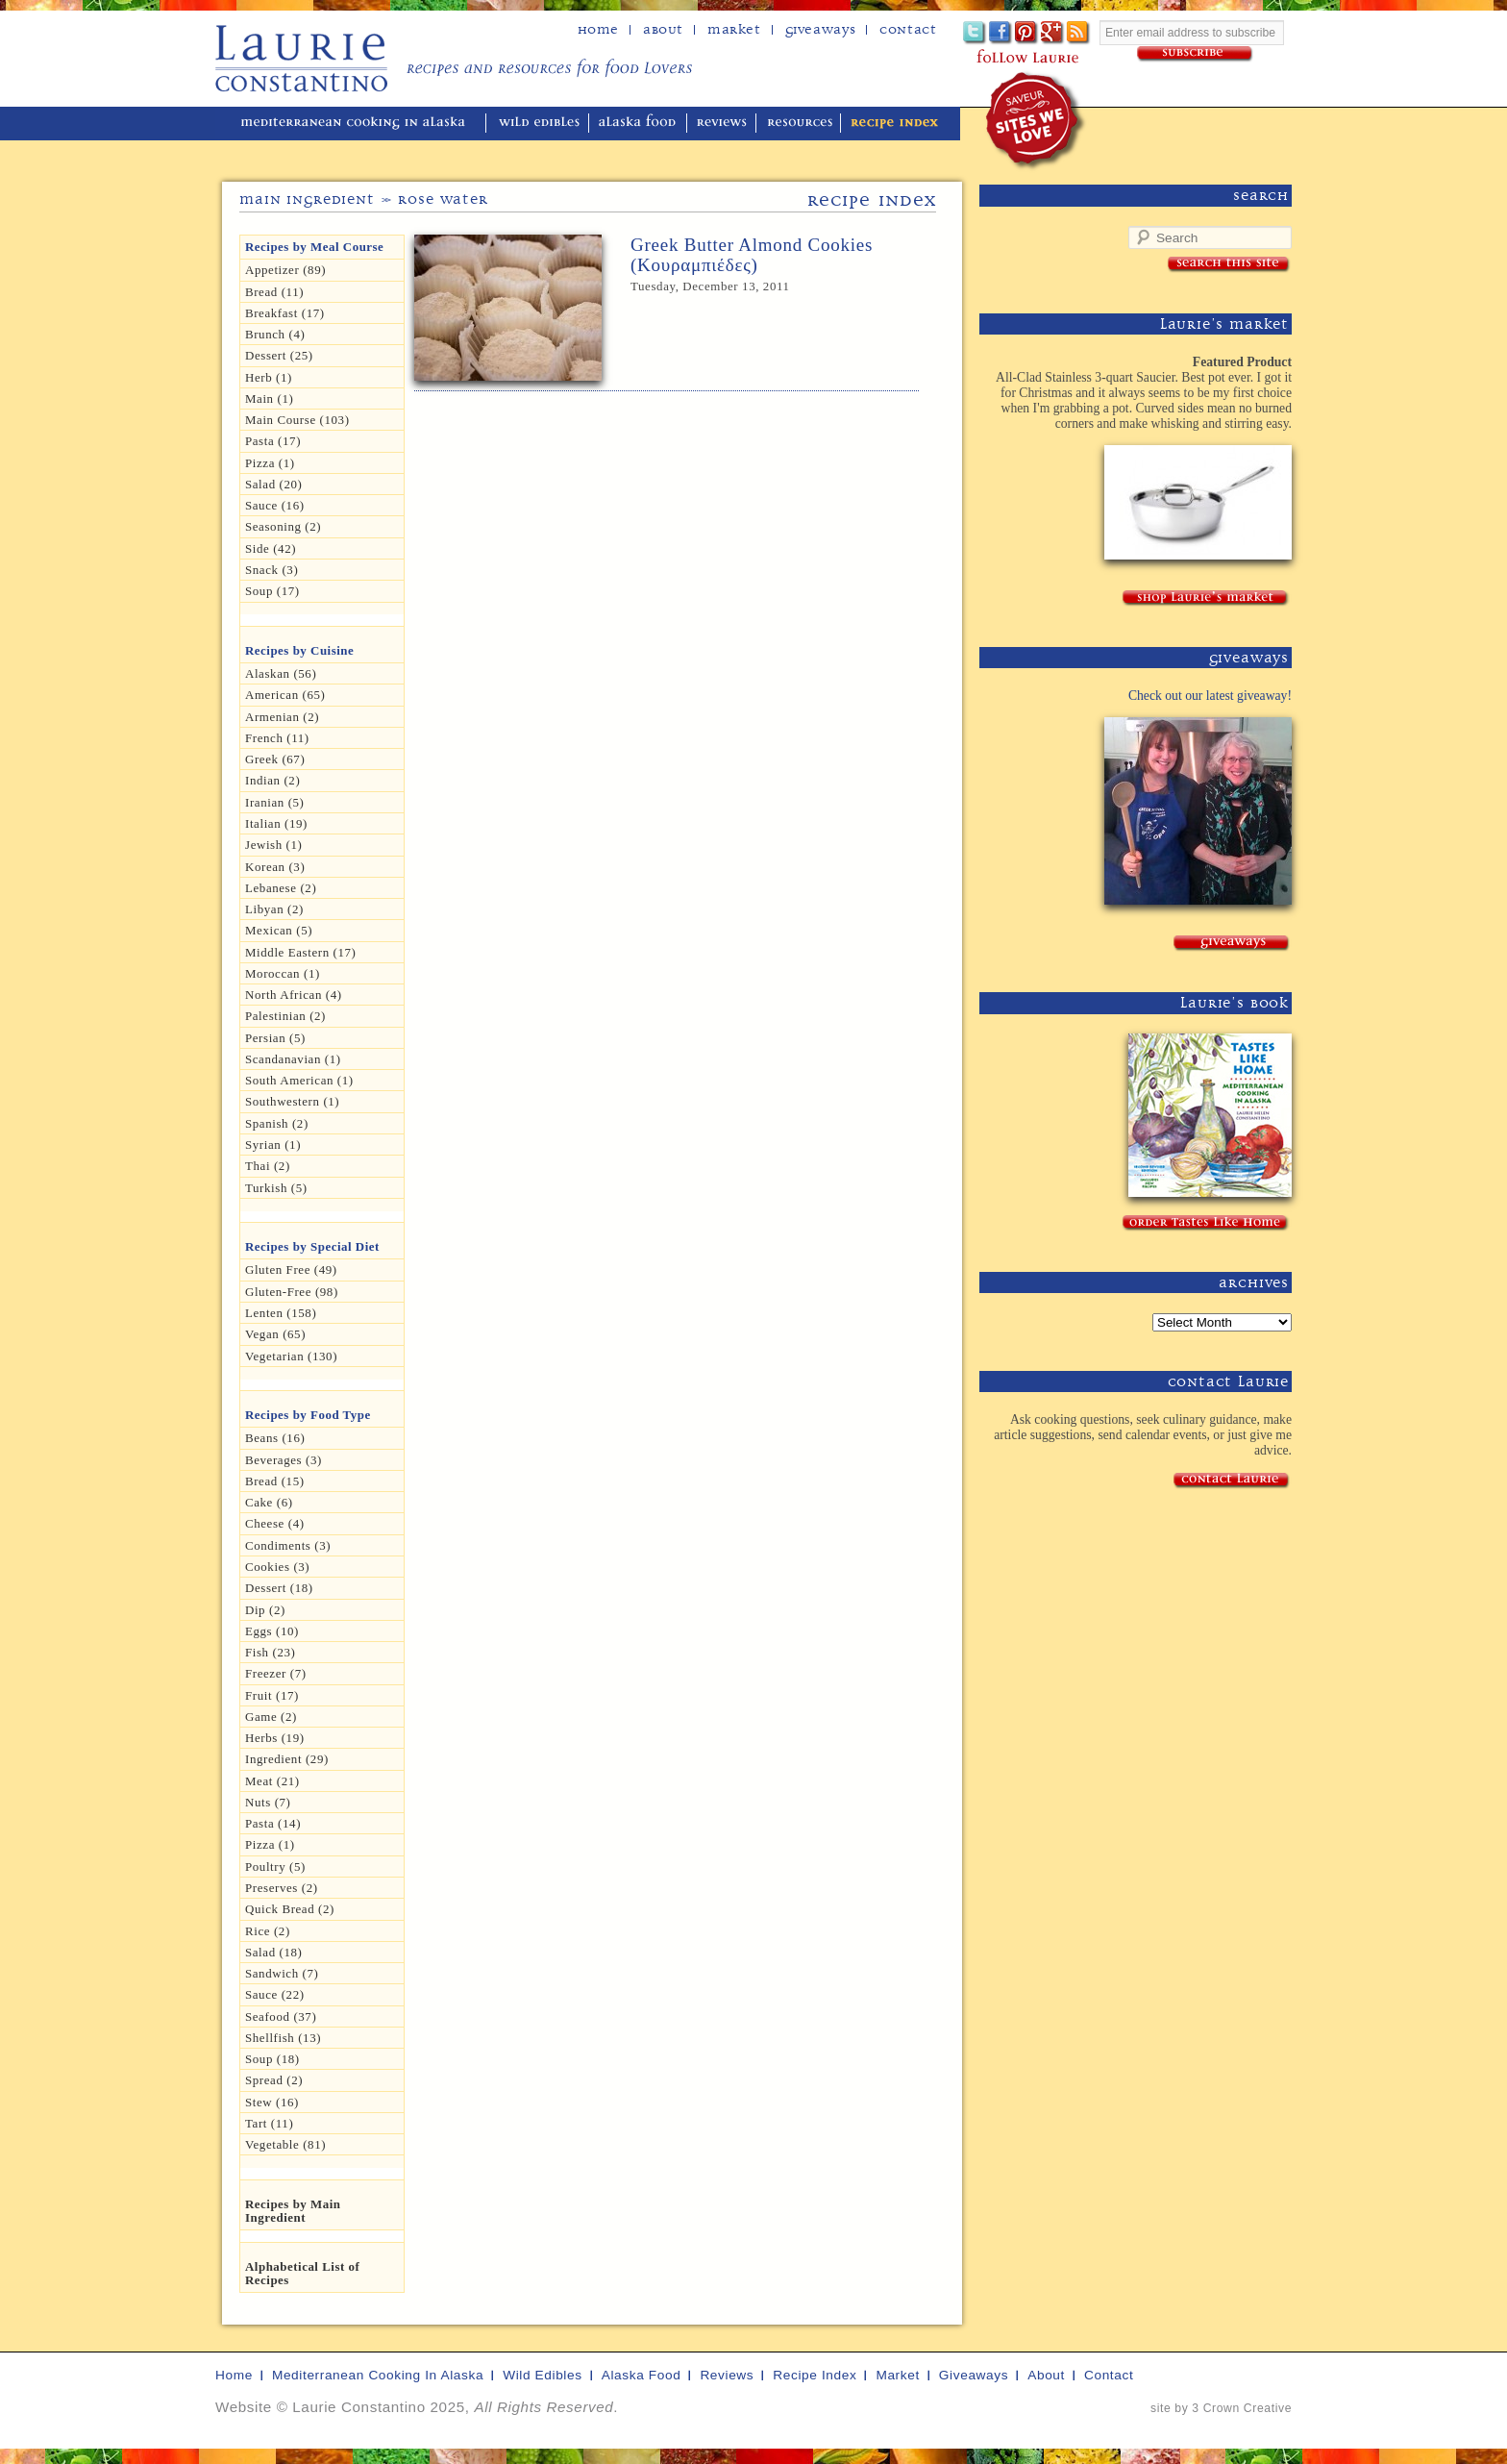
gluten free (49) (291, 1269)
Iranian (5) (275, 802)
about (663, 30)
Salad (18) (273, 1952)
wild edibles (539, 123)
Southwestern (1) (292, 1101)
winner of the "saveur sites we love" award (1036, 120)
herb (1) (268, 377)
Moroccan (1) (282, 973)
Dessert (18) (279, 1587)
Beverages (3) (283, 1460)
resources (800, 123)
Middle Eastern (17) (301, 952)
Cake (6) (269, 1502)
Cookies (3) (277, 1566)
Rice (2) (267, 1931)
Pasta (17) (273, 441)
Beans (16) (275, 1438)
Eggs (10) (272, 1631)
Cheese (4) (275, 1523)
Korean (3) (275, 866)
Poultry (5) (275, 1866)
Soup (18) (272, 2059)
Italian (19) (276, 823)
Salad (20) (273, 484)
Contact (907, 30)
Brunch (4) (275, 334)
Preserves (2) (281, 1887)
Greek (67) (275, 759)
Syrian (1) (273, 1144)
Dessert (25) (279, 355)
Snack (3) (271, 569)
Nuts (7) (268, 1802)
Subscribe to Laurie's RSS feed (1079, 33)
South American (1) (299, 1080)
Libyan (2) (274, 909)
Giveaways (820, 30)
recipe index (894, 123)
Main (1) (269, 398)
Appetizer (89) (285, 269)
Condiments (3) (288, 1545)
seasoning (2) (283, 526)
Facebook (1001, 33)
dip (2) (265, 1610)
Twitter (975, 33)
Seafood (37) (280, 2016)
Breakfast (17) (285, 313)
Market (734, 30)
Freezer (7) (276, 1673)
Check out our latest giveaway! (1210, 695)
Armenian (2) (282, 716)
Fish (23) (270, 1652)
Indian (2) (272, 780)
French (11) (277, 738)
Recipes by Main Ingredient (293, 2211)
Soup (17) (272, 591)
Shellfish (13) (283, 2037)
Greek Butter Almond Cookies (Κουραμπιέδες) (751, 255)
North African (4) (293, 994)
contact (1108, 2375)
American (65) (285, 694)
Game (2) (271, 1716)
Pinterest (1027, 33)
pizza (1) (270, 1844)
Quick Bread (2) (289, 1909)
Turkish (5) (276, 1188)
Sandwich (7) (281, 1973)
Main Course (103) (297, 419)
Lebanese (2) (280, 888)
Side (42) (270, 548)
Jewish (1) (274, 844)
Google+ (1053, 33)
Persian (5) (275, 1038)
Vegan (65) (275, 1334)
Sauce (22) (275, 1994)
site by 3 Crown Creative (1221, 2408)
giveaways (973, 2375)
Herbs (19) (275, 1737)
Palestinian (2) (285, 1015)
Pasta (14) (273, 1823)
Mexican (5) (278, 930)
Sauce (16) (275, 505)
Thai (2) (267, 1165)
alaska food (639, 123)
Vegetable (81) (285, 2144)
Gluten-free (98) (291, 1291)
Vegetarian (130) (291, 1356)
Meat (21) (272, 1781)
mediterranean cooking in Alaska (360, 123)
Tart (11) (269, 2123)
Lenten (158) (280, 1313)
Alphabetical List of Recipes (302, 2273)
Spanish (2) (277, 1123)
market (897, 2375)
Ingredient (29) (287, 1759)
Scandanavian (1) (293, 1059)
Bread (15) (275, 1481)
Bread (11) (274, 292)
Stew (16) (272, 2102)
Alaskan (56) (280, 673)
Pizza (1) (270, 463)
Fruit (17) (272, 1695)
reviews (723, 123)
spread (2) (274, 2080)
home (598, 30)
